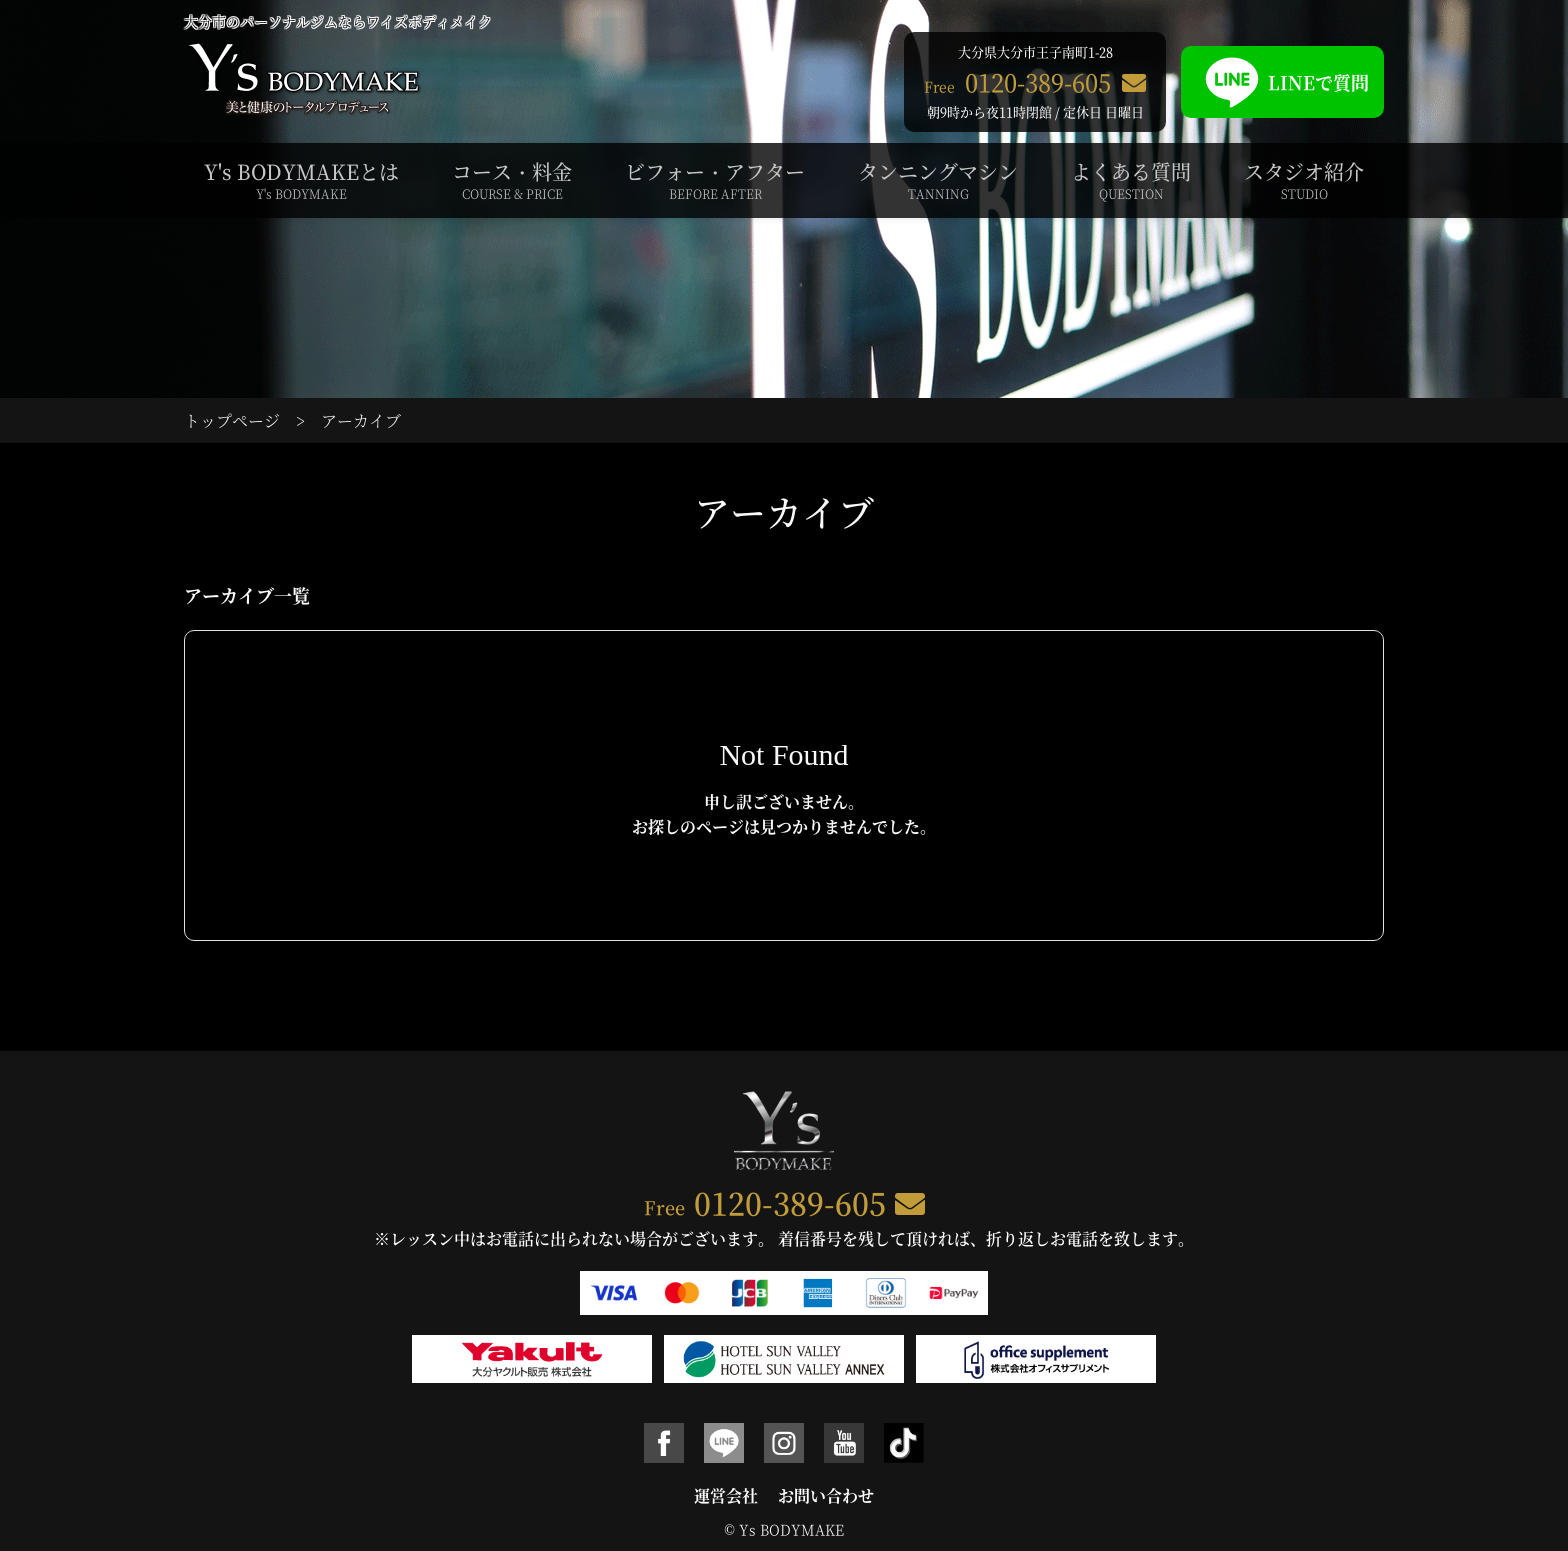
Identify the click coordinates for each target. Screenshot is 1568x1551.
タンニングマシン (938, 180)
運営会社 (726, 1495)
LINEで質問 (1282, 82)
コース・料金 (512, 180)
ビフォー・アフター (715, 180)
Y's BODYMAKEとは (301, 180)
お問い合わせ (826, 1495)
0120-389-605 (790, 1202)
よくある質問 (1131, 180)
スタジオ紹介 (1304, 180)
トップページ (232, 420)
